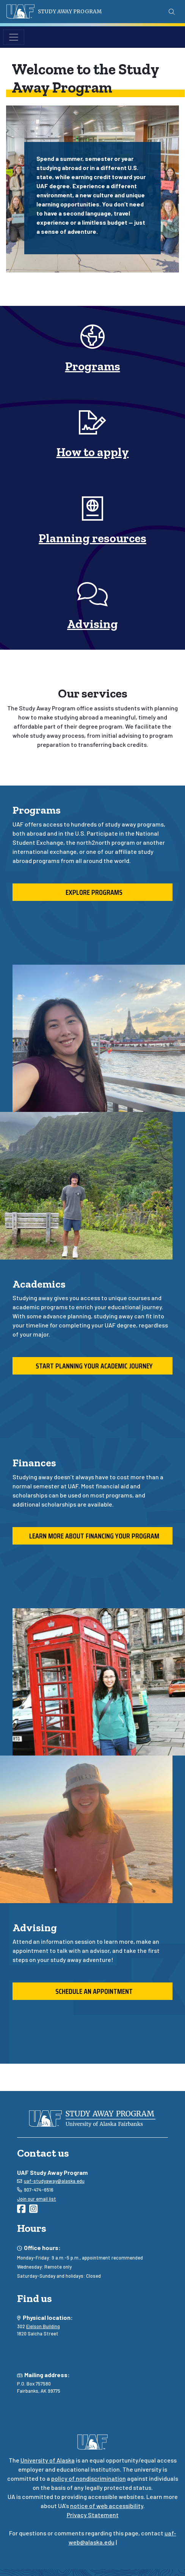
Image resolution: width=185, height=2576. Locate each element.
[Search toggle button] (171, 12)
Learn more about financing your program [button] (92, 1536)
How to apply (92, 452)
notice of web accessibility (106, 2505)
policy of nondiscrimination (88, 2478)
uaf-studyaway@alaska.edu (54, 2181)
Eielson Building (43, 2326)
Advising (92, 624)
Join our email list (36, 2199)
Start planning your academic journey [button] (93, 1366)
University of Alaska (47, 2460)
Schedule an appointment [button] (92, 1991)
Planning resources (92, 538)
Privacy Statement (93, 2514)
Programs (92, 366)
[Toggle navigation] (13, 37)
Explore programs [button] (92, 892)
